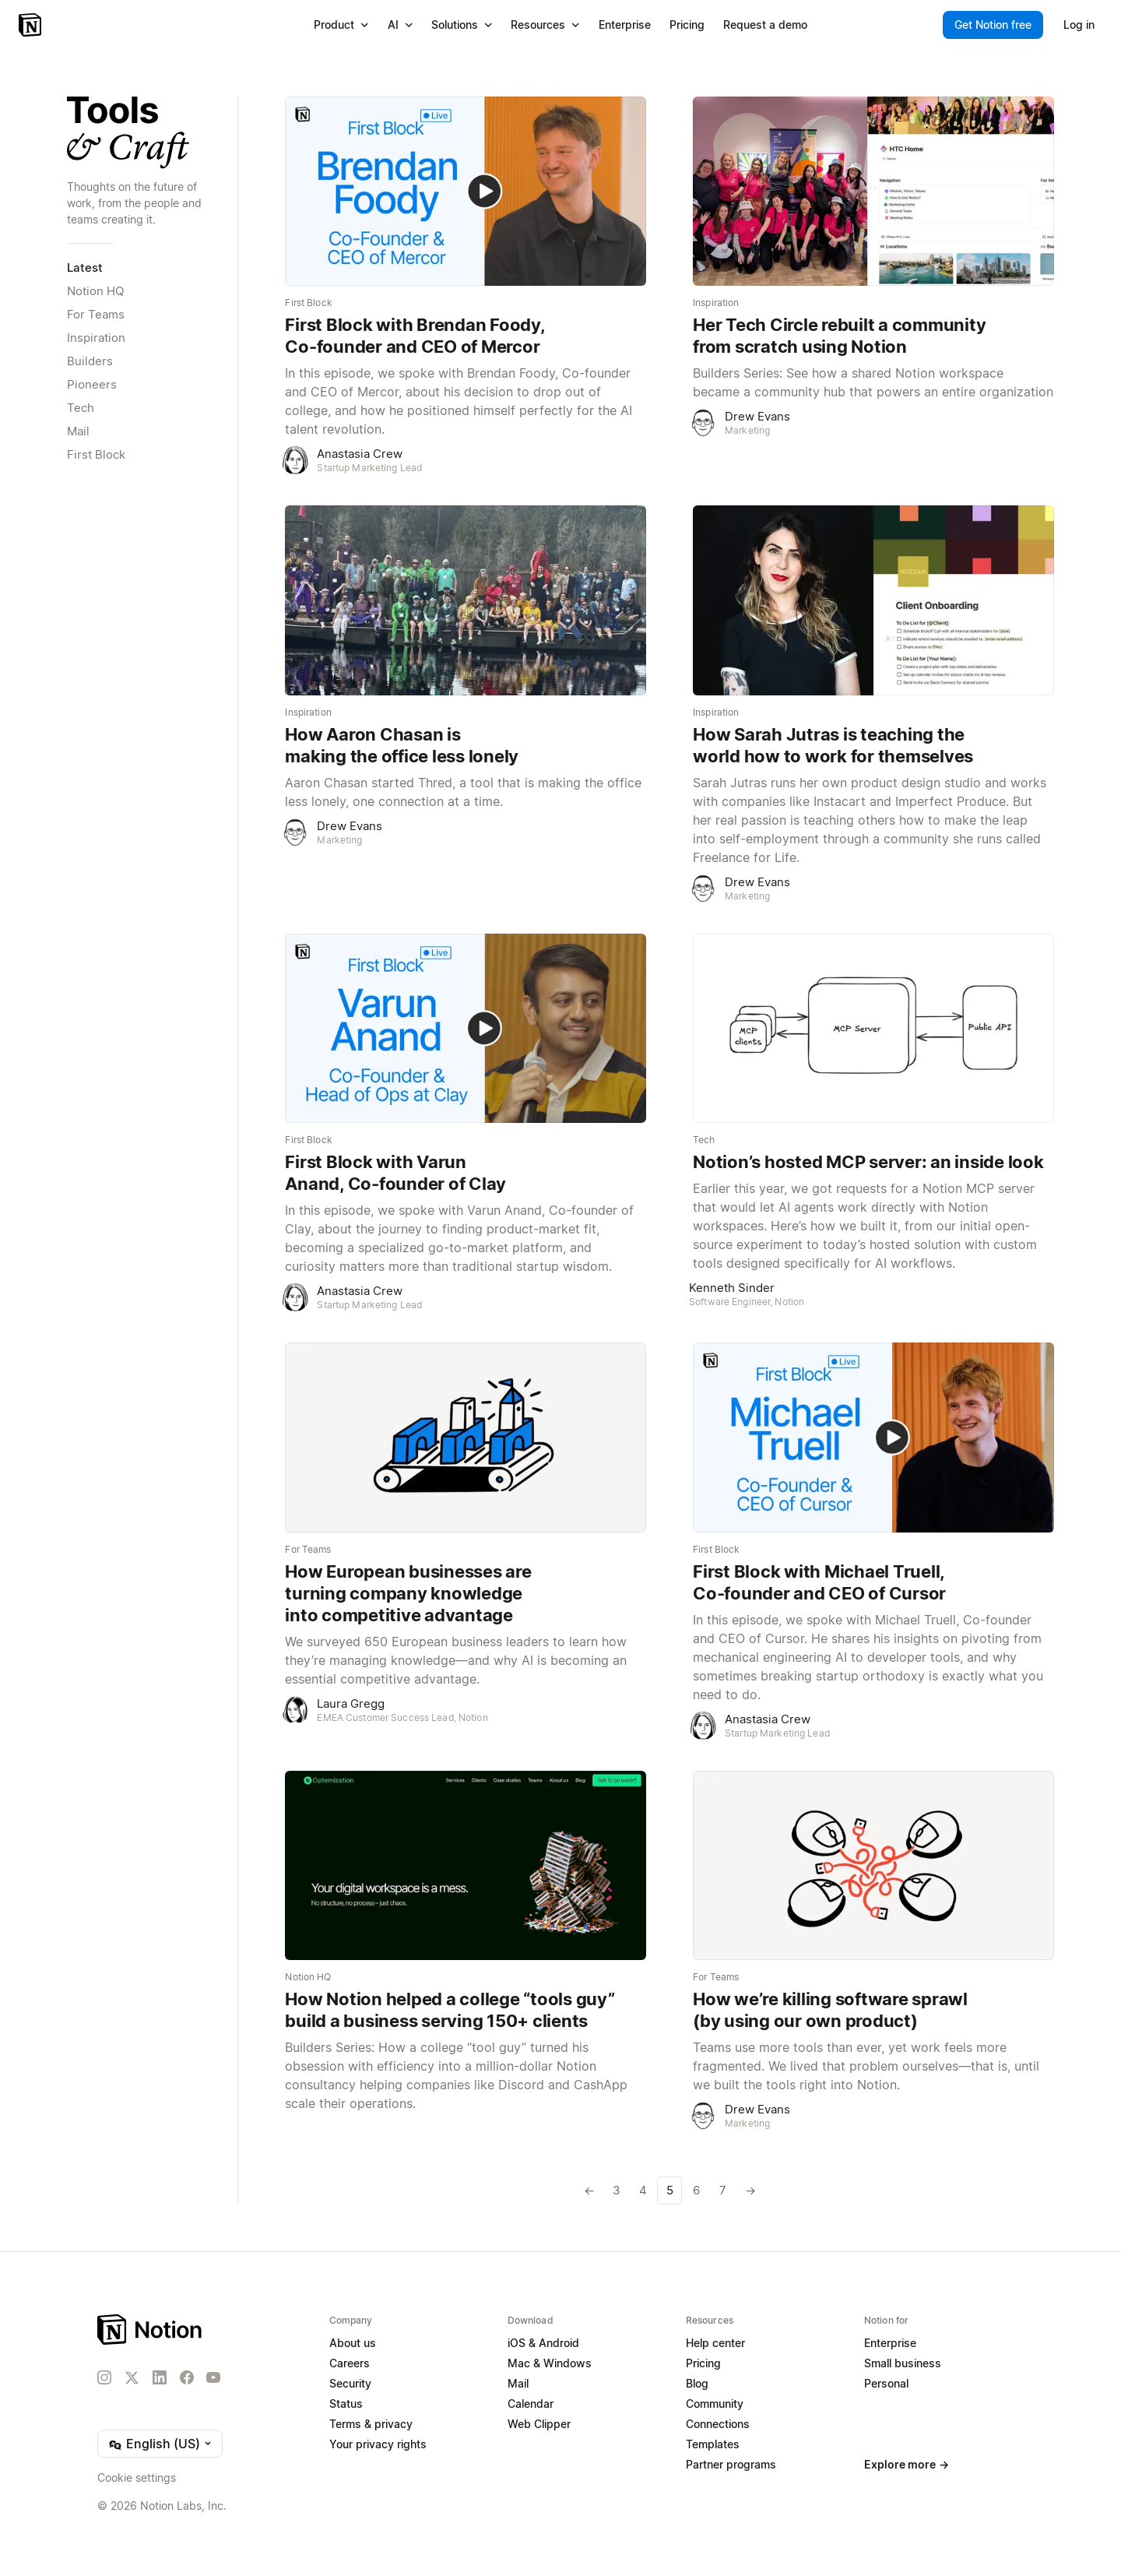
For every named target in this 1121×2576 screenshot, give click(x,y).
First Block (96, 454)
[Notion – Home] (31, 25)
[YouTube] (213, 2377)
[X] (131, 2378)
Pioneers (92, 384)
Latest (85, 267)
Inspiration (96, 337)
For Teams (96, 314)
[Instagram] (104, 2377)
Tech (80, 407)
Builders (90, 361)
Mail (78, 431)
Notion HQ (95, 290)
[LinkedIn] (159, 2377)
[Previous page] (590, 2191)
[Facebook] (186, 2377)
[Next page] (748, 2191)
